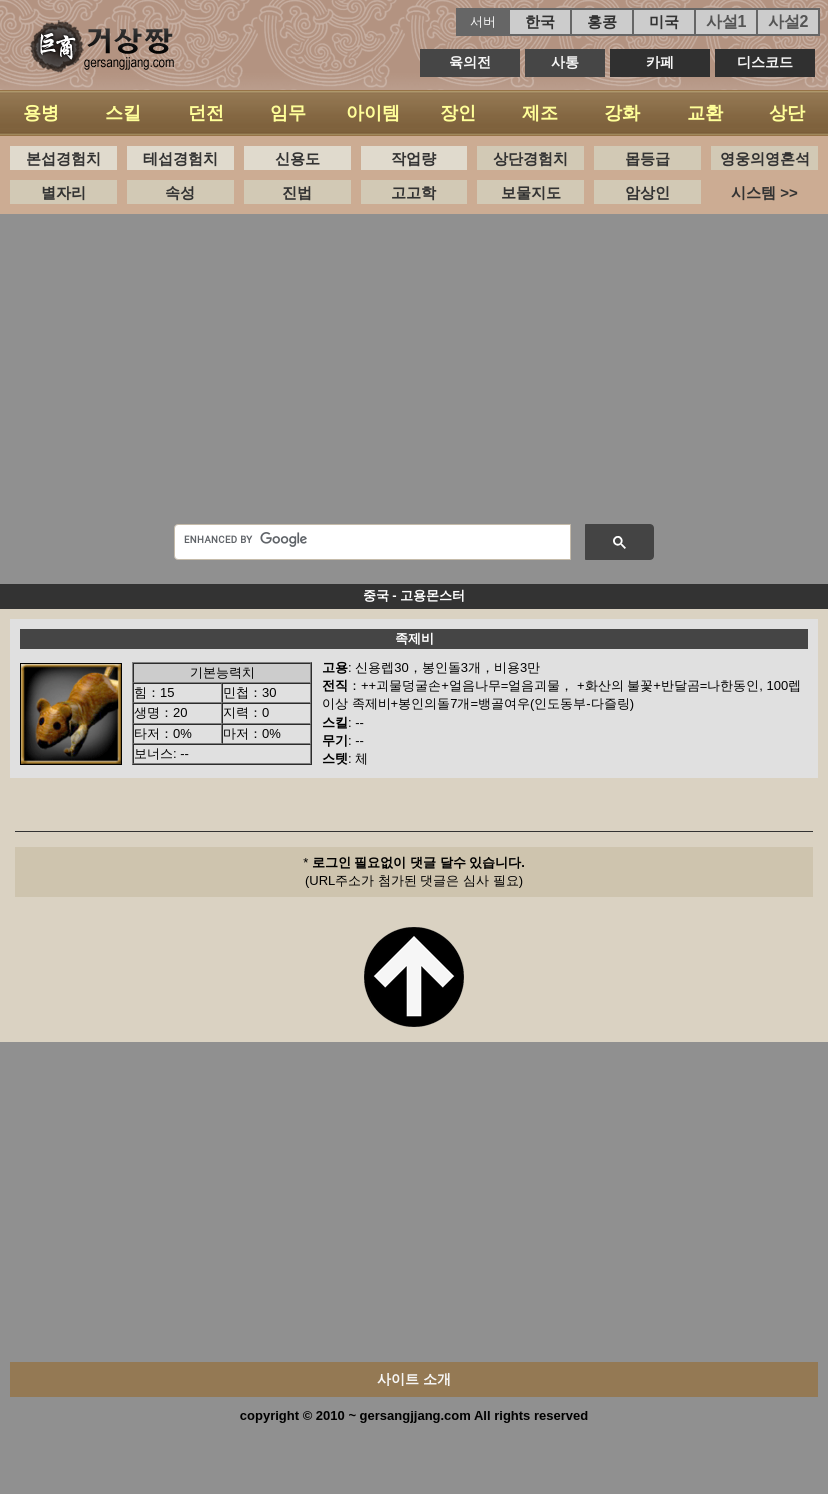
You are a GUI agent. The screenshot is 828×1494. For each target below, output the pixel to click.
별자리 (63, 192)
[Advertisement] (414, 374)
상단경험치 (530, 158)
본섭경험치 (63, 158)
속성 (180, 192)
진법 (297, 192)
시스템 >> (764, 192)
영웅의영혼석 (765, 158)
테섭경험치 (180, 158)
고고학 (413, 192)
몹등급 (647, 158)
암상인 (647, 192)
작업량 (413, 158)
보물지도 (531, 192)
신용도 (297, 158)
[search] (370, 539)
